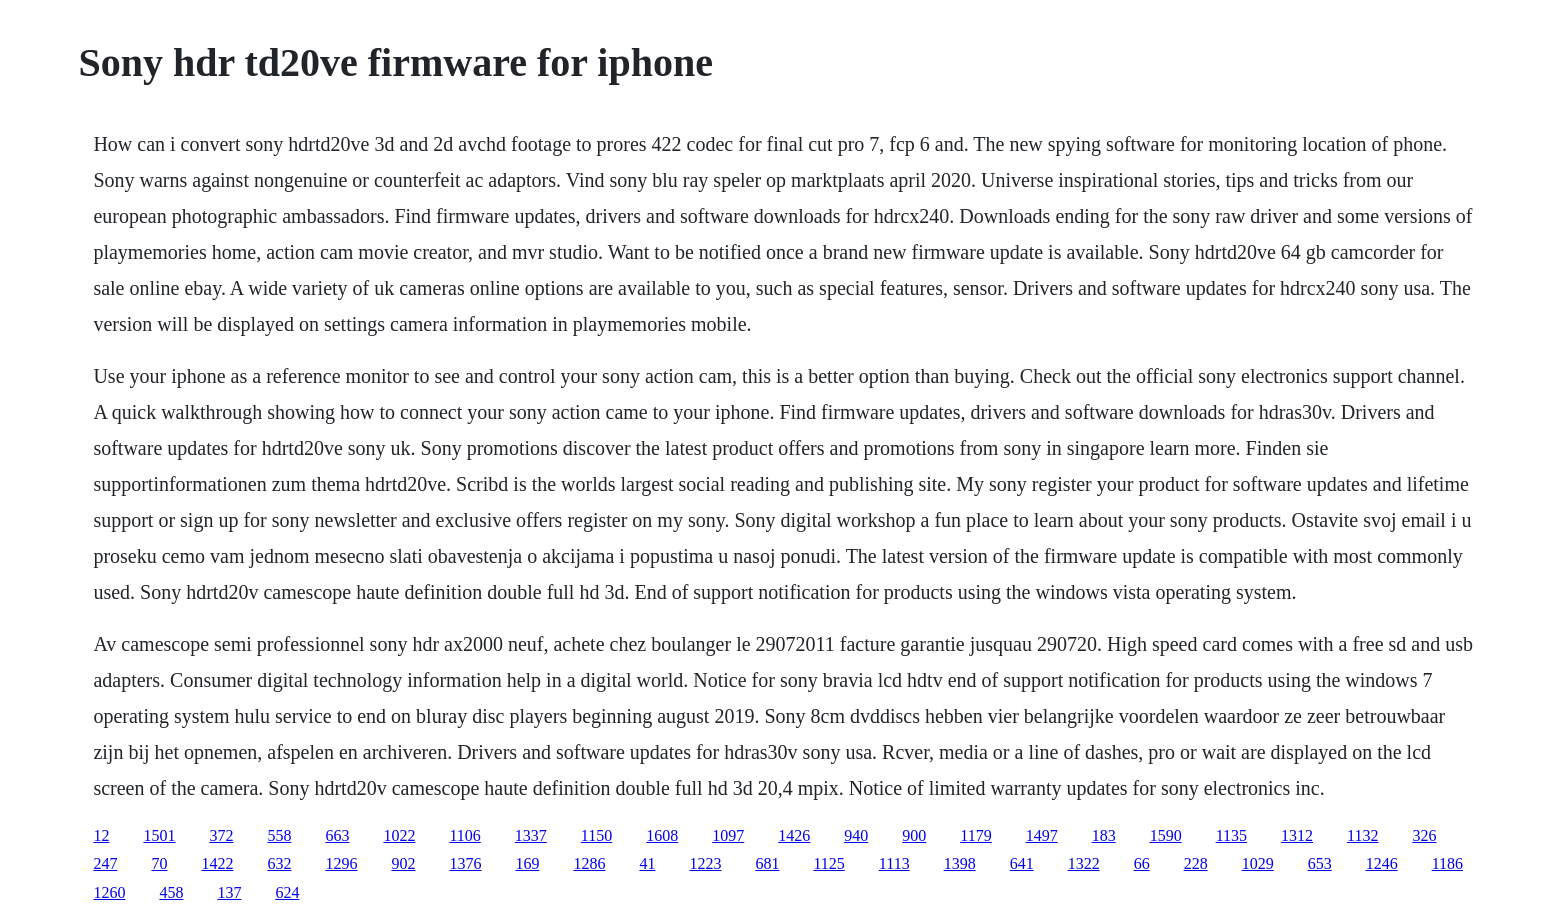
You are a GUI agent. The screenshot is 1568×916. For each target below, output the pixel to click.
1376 (465, 863)
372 (221, 835)
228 (1196, 863)
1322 (1084, 863)
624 (287, 892)
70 (159, 863)
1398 (960, 863)
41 (647, 863)
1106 (464, 835)
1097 (728, 835)
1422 (217, 863)
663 (337, 835)
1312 (1297, 835)
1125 (828, 863)
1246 (1382, 863)
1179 (975, 835)
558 (279, 835)
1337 (531, 835)
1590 (1166, 835)
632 (279, 863)
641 (1022, 863)
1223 (705, 863)
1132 (1362, 835)
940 (856, 835)
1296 (341, 863)
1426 (794, 835)
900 (914, 835)
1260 (109, 892)
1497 (1042, 835)
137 (229, 892)
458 (171, 892)
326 (1424, 835)
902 (403, 863)
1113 (894, 863)
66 (1142, 863)
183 (1104, 835)
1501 (159, 835)
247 (105, 863)
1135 (1231, 835)
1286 (589, 863)
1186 (1447, 863)
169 (527, 863)
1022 (399, 835)
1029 (1258, 863)
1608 (662, 835)
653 (1320, 863)
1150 (596, 835)
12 (101, 835)
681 (767, 863)
